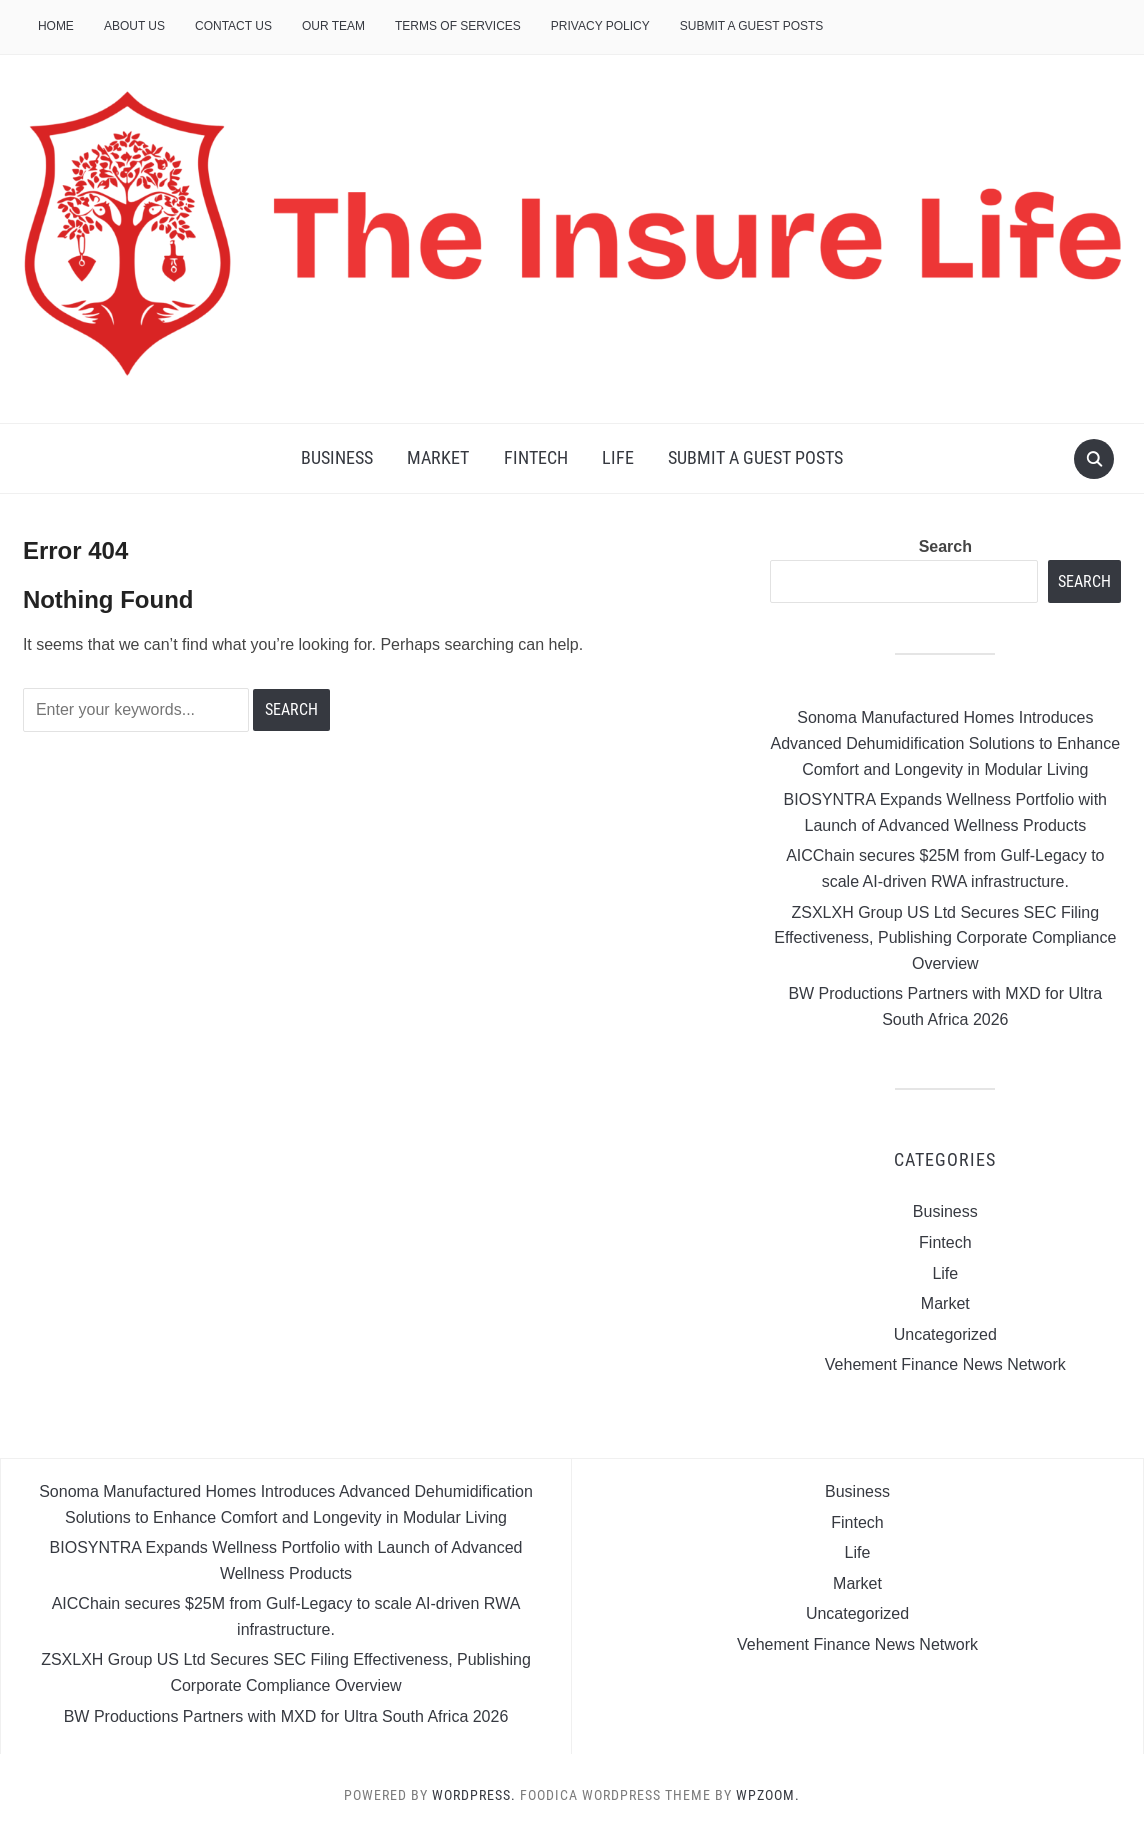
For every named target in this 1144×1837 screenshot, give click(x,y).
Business (337, 457)
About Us (134, 26)
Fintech (536, 457)
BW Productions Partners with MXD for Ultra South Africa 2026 (286, 1716)
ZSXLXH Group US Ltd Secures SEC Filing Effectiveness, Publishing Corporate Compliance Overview (945, 938)
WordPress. (474, 1795)
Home (56, 26)
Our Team (333, 26)
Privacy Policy (600, 26)
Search (945, 546)
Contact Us (233, 26)
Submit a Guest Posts (752, 26)
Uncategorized (945, 1334)
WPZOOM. (768, 1795)
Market (438, 457)
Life (618, 457)
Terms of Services (458, 26)
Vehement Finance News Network (945, 1364)
